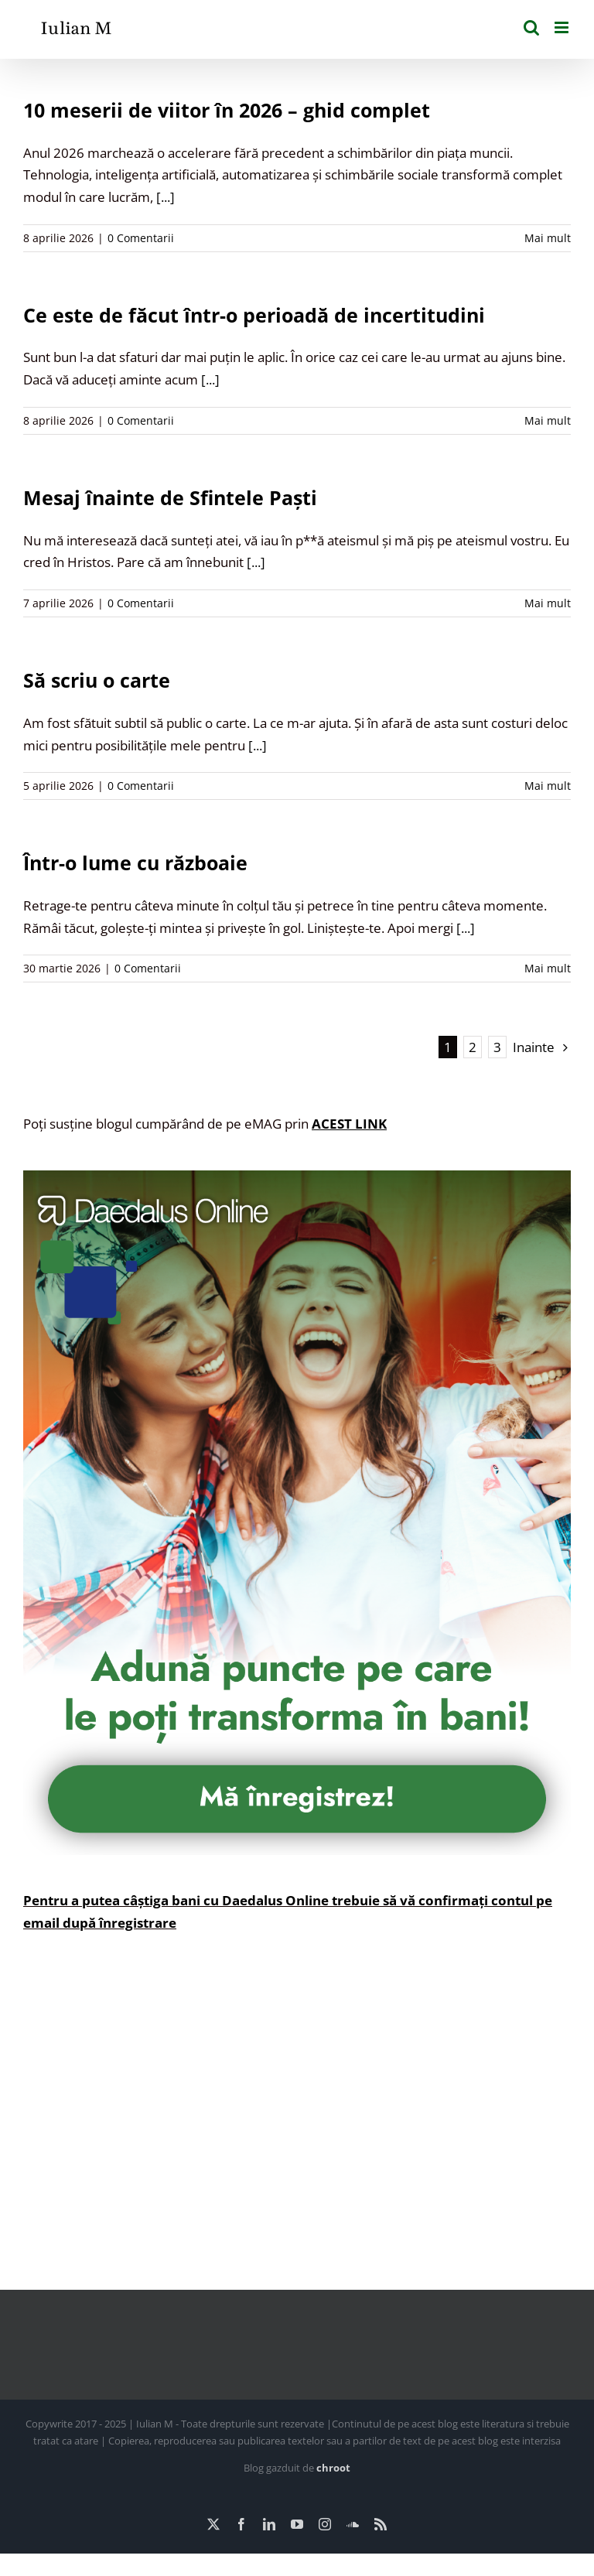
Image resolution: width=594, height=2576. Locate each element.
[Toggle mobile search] (531, 27)
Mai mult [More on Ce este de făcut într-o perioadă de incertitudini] (547, 420)
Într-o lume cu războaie (135, 862)
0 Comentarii (141, 238)
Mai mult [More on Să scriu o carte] (547, 785)
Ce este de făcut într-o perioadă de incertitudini (254, 315)
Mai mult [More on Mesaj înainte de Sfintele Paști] (547, 603)
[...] (165, 197)
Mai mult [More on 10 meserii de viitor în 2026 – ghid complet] (547, 238)
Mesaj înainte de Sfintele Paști (170, 497)
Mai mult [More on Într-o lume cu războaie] (547, 968)
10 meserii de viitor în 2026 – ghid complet (226, 110)
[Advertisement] (297, 2122)
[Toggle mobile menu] (563, 27)
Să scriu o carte (96, 680)
